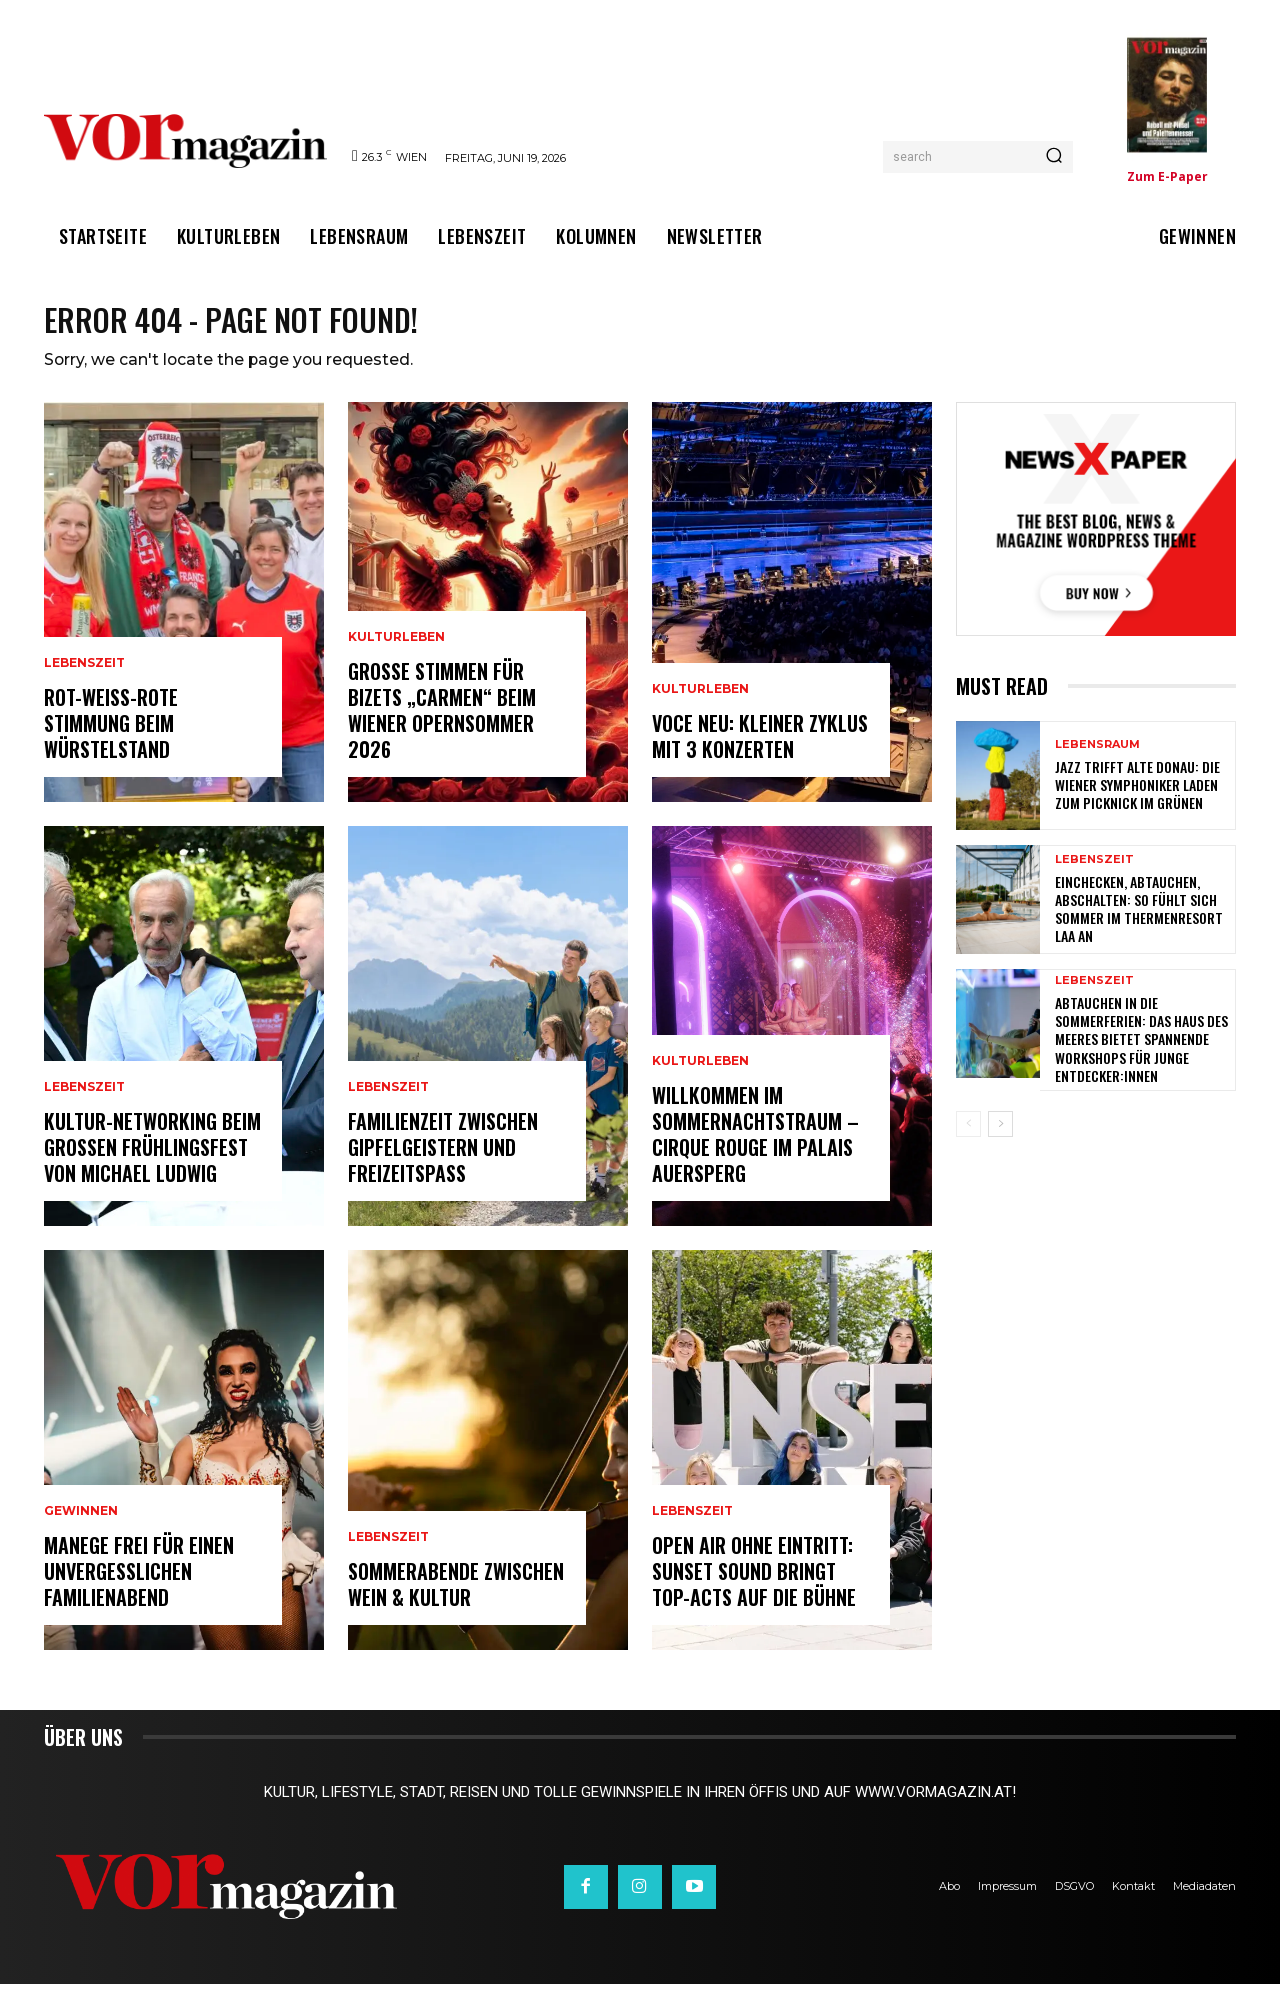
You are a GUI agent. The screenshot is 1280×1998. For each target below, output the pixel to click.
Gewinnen (81, 1525)
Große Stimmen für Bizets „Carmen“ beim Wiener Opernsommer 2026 (442, 724)
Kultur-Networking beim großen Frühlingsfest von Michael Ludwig (152, 1161)
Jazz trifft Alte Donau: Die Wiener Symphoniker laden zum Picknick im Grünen (1137, 797)
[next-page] (1000, 1138)
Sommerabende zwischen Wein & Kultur (456, 1598)
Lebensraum (1097, 757)
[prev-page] (968, 1138)
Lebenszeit (84, 677)
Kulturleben (396, 651)
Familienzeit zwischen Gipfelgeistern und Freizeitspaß (443, 1161)
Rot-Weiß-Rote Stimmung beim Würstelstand (111, 737)
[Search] (1054, 157)
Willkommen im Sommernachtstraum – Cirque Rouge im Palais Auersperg (755, 1148)
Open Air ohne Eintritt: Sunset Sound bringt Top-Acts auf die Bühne (754, 1585)
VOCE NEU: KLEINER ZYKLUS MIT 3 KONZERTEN (760, 750)
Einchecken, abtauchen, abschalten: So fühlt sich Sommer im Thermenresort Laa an (1139, 922)
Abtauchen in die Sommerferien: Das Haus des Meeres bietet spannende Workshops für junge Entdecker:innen (1141, 1053)
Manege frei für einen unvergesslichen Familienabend (139, 1585)
